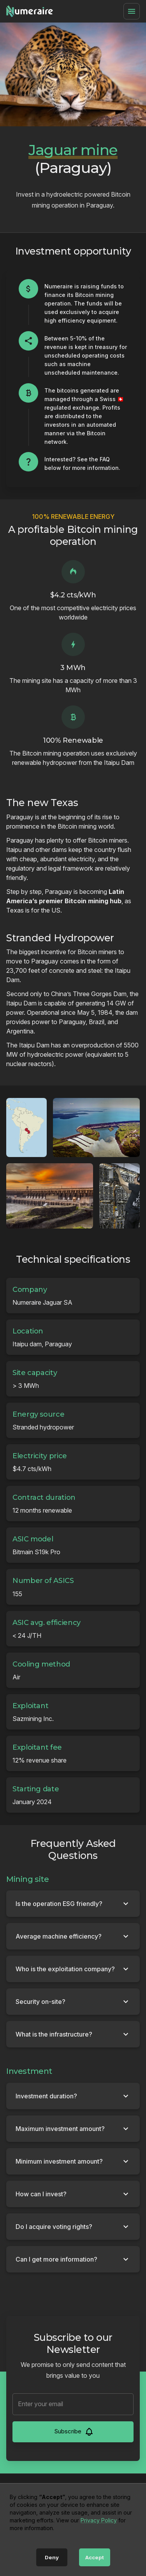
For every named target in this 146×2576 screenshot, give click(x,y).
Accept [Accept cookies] (94, 2557)
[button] (73, 1904)
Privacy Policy (99, 2520)
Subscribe (74, 2431)
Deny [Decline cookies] (52, 2557)
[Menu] (131, 11)
